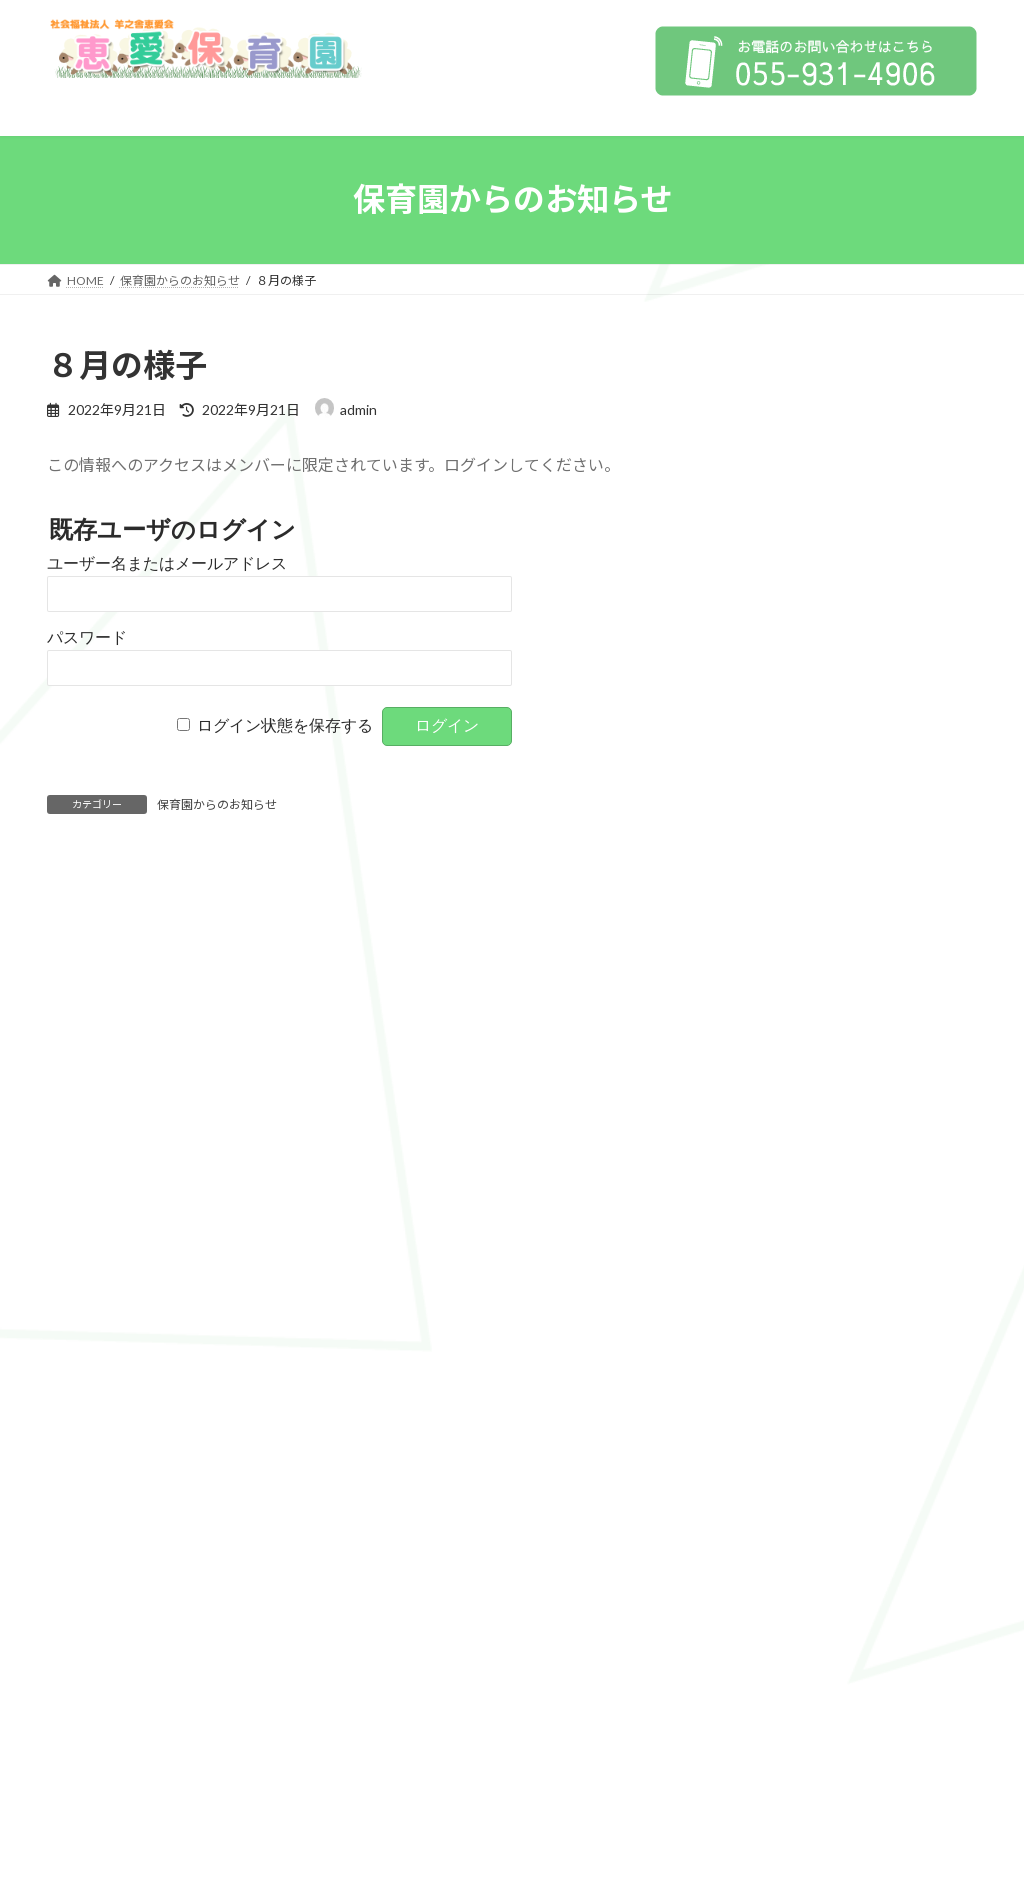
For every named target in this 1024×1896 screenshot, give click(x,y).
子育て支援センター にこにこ (153, 1591)
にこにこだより (795, 899)
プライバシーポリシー (816, 533)
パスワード (87, 637)
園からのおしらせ (788, 939)
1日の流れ (107, 1551)
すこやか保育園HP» (905, 1252)
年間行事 (103, 1510)
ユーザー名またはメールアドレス (167, 563)
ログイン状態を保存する (285, 725)
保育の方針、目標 (802, 615)
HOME (753, 396)
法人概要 (760, 435)
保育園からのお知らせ (217, 804)
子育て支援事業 (795, 736)
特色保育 (774, 696)
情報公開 (798, 485)
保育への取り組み (788, 574)
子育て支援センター (795, 818)
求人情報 (770, 980)
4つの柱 (771, 655)
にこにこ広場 (788, 858)
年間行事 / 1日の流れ (811, 777)
